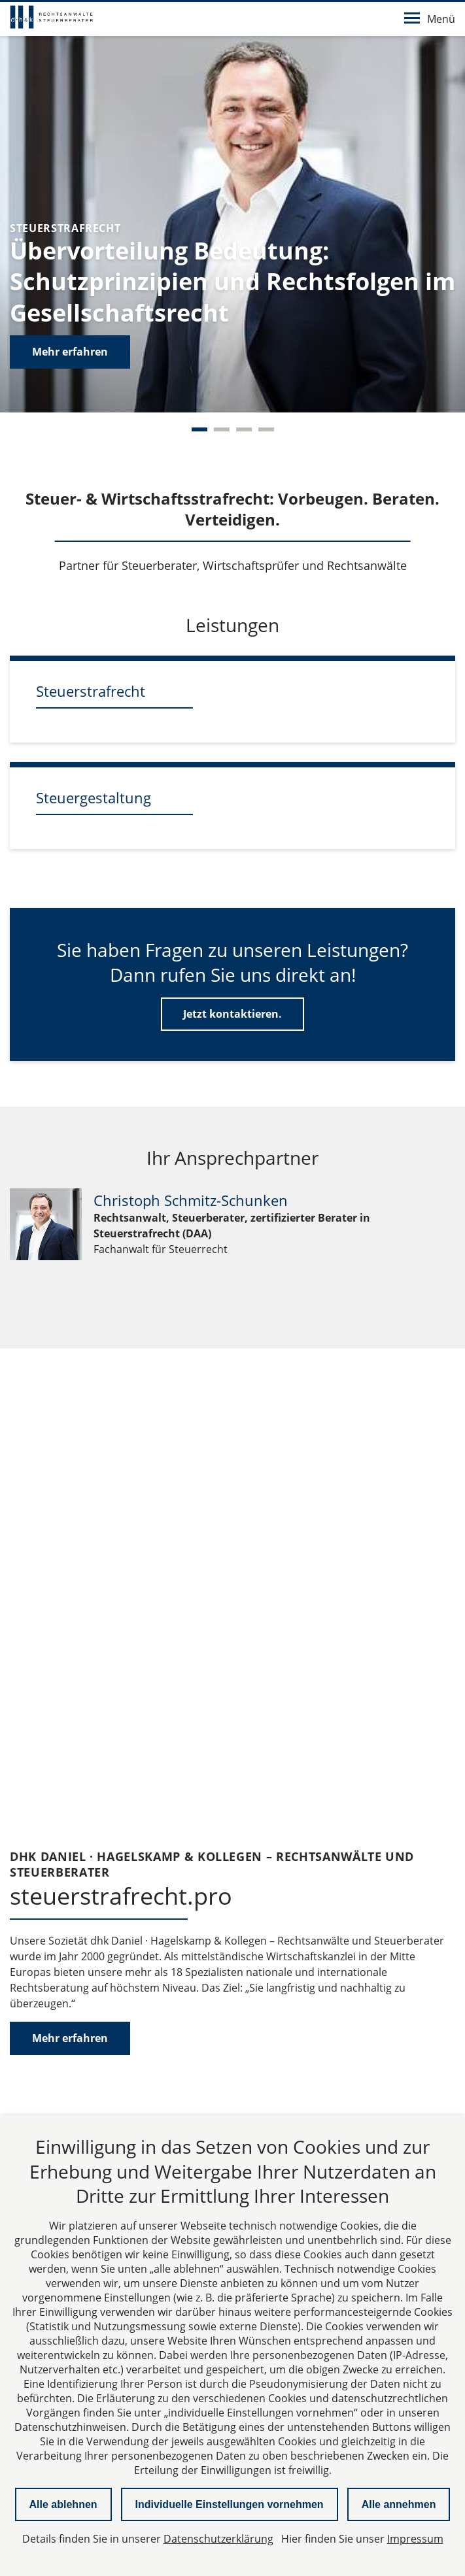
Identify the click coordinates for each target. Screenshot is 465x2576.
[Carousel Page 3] (244, 429)
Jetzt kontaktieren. (232, 1014)
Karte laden (232, 1917)
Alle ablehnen (63, 2504)
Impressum (415, 2539)
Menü (429, 19)
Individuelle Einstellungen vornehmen (229, 2504)
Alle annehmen (399, 2504)
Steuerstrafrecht (90, 691)
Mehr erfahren (70, 351)
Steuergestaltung (93, 797)
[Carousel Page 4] (266, 429)
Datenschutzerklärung (296, 1881)
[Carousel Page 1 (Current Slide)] (199, 429)
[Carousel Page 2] (222, 429)
